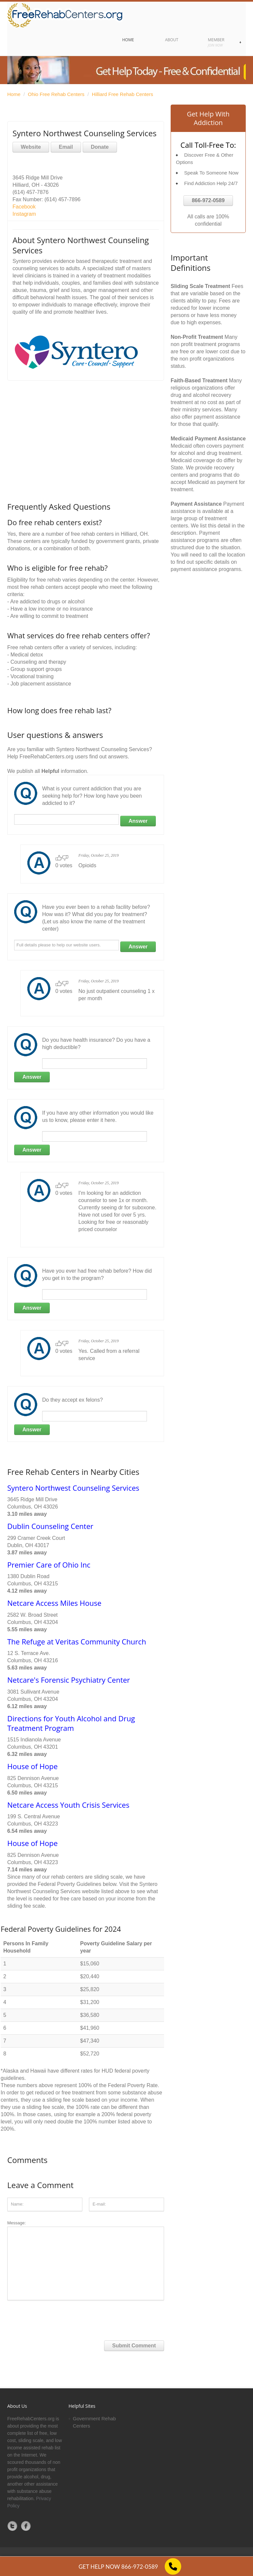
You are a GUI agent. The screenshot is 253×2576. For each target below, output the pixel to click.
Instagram (24, 214)
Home (13, 94)
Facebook (24, 206)
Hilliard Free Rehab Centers (122, 94)
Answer (138, 821)
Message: (85, 2260)
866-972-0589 (208, 200)
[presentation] (57, 2318)
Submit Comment (134, 2345)
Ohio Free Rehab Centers (56, 94)
